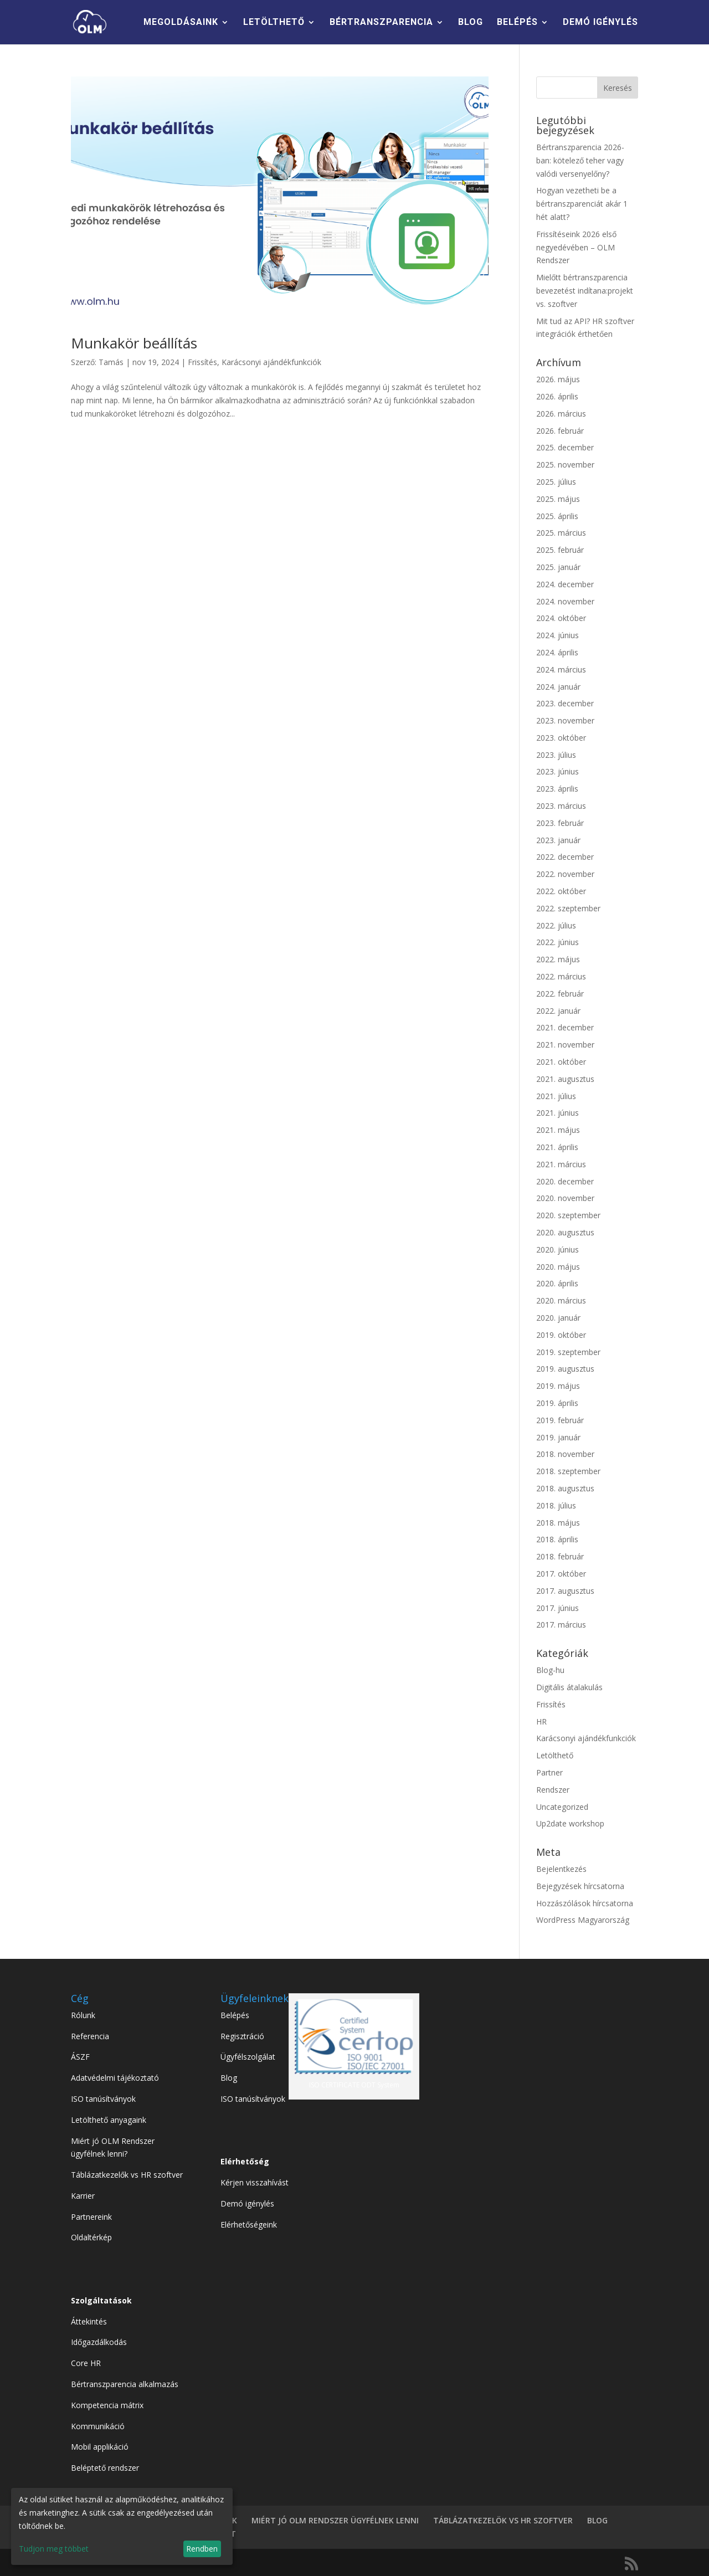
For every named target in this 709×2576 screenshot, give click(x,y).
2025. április (557, 516)
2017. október (561, 1573)
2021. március (561, 1164)
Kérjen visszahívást (254, 2182)
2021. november (565, 1044)
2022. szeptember (568, 908)
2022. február (560, 993)
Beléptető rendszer (105, 2467)
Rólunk (83, 2015)
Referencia (90, 2036)
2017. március (561, 1624)
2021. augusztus (565, 1079)
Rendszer (552, 1789)
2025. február (560, 550)
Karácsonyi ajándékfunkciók (271, 362)
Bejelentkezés (561, 1869)
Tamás (111, 362)
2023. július (556, 755)
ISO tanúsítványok (103, 2098)
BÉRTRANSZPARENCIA (381, 22)
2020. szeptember (568, 1215)
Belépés (234, 2015)
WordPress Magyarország (582, 1920)
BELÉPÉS (517, 22)
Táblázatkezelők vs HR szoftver (127, 2174)
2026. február (560, 430)
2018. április (557, 1539)
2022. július (556, 925)
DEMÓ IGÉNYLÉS (600, 22)
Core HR (86, 2363)
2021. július (556, 1096)
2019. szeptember (568, 1352)
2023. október (561, 737)
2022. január (558, 1010)
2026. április (557, 396)
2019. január (558, 1437)
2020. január (558, 1317)
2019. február (560, 1420)
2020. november (565, 1198)
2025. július (556, 481)
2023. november (565, 720)
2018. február (560, 1556)
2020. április (557, 1283)
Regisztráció (242, 2036)
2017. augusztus (565, 1590)
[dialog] (122, 2526)
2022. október (561, 891)
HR (541, 1721)
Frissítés (202, 362)
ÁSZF (80, 2056)
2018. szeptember (568, 1471)
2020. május (558, 1266)
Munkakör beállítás (134, 343)
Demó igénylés (247, 2203)
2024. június (557, 635)
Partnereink (91, 2216)
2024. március (561, 669)
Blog (228, 2077)
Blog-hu (550, 1670)
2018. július (556, 1505)
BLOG (470, 22)
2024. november (565, 601)
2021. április (557, 1147)
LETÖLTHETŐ (274, 22)
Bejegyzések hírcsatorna (580, 1886)
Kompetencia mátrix (107, 2405)
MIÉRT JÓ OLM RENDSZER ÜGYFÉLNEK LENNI (335, 2520)
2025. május (558, 499)
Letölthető (554, 1755)
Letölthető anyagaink (108, 2120)
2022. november (565, 874)
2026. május (558, 379)
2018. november (565, 1454)
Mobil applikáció (100, 2446)
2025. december (565, 447)
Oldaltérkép (91, 2237)
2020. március (561, 1300)
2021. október (561, 1061)
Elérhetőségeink (248, 2224)
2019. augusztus (565, 1368)
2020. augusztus (565, 1232)
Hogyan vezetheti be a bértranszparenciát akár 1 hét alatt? (582, 203)
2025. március (561, 532)
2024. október (561, 618)
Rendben (202, 2548)
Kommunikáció (98, 2426)
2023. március (561, 805)
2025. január (558, 567)
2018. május (558, 1522)
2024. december (565, 584)
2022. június (557, 942)
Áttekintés (89, 2321)
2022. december (565, 856)
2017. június (557, 1608)
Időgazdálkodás (99, 2342)
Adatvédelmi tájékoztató (115, 2077)
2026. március (561, 413)
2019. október (561, 1335)
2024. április (557, 652)
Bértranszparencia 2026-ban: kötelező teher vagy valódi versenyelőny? (580, 160)
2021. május (558, 1130)
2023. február (560, 823)
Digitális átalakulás (569, 1687)
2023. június (557, 771)
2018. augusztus (565, 1488)
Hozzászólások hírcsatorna (584, 1903)
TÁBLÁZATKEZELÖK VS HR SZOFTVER (503, 2520)
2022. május (558, 959)
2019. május (558, 1386)
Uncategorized (562, 1807)
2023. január (558, 840)
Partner (549, 1772)
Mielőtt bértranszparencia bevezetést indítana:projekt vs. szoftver (584, 290)
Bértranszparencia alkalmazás (124, 2384)
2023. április (557, 788)
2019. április (557, 1403)
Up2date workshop (570, 1823)
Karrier (83, 2195)
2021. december (565, 1027)
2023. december (565, 703)
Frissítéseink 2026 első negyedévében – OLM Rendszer (576, 247)
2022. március (561, 976)
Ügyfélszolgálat (247, 2056)
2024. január (558, 686)
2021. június (557, 1112)
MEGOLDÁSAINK (180, 22)
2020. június (557, 1249)
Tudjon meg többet (54, 2548)
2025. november (565, 464)
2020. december (565, 1181)
